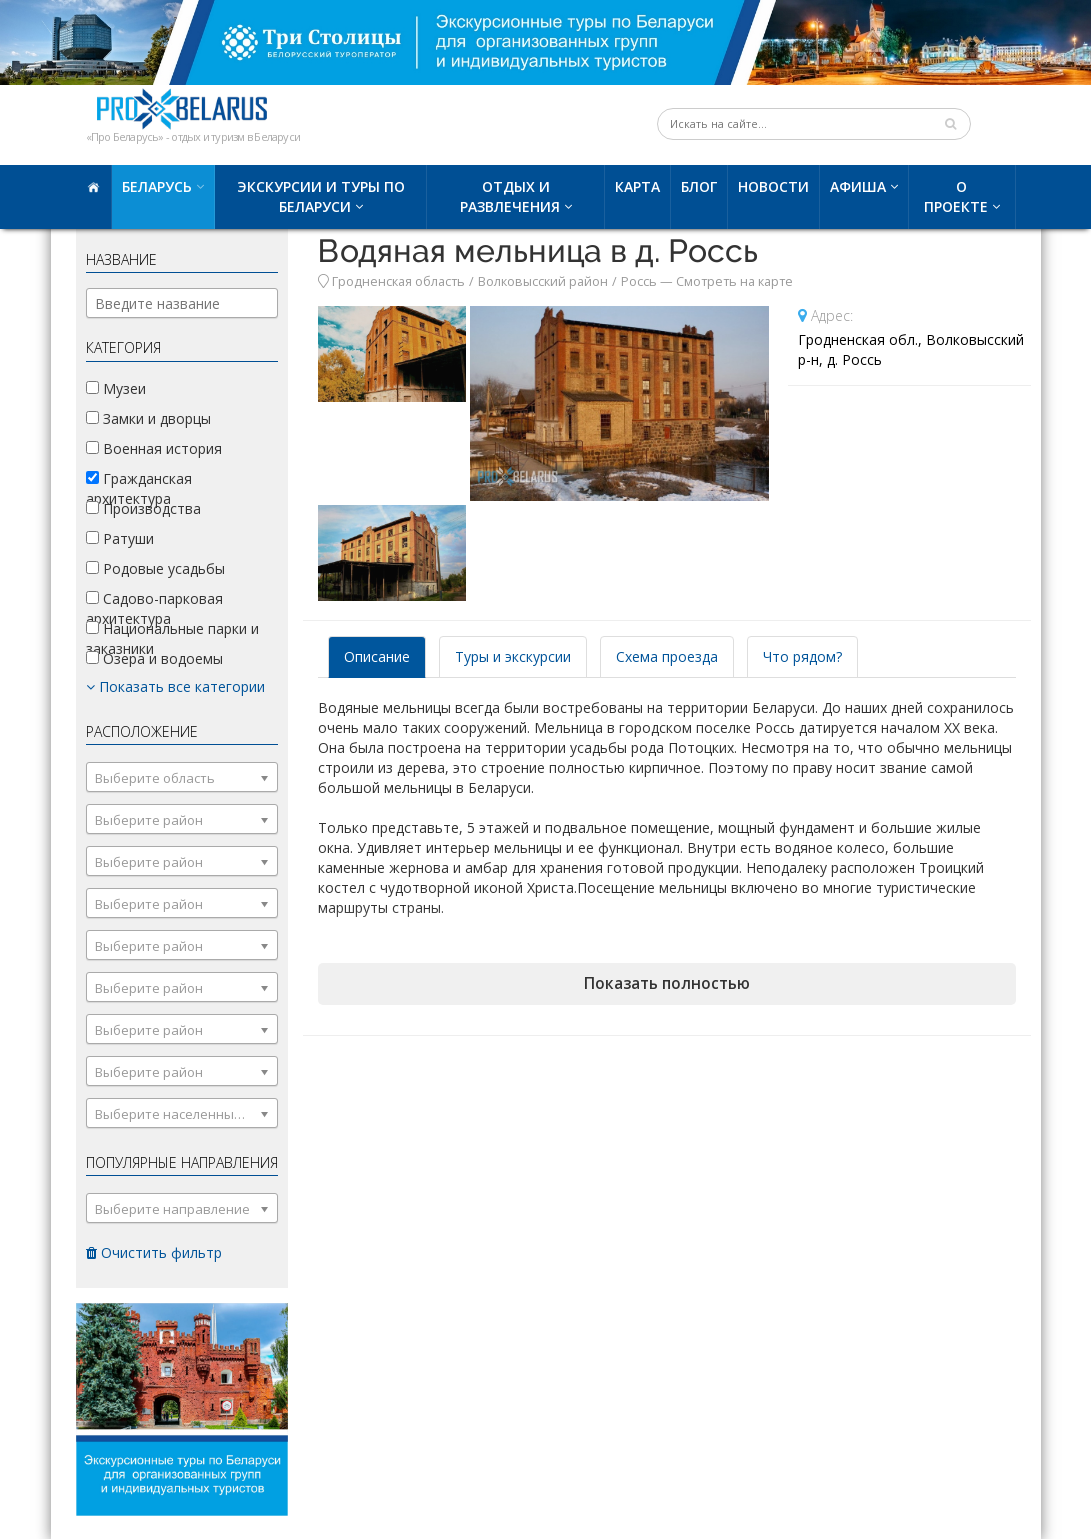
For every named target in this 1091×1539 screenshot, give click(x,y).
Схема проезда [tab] (667, 656)
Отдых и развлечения (510, 196)
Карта (637, 186)
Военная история (154, 448)
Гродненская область (398, 281)
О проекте (956, 196)
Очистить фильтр (154, 1252)
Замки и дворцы (148, 418)
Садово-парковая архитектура (154, 608)
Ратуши (120, 538)
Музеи (116, 388)
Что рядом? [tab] (802, 656)
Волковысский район (543, 281)
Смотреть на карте (734, 281)
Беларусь (157, 186)
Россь (639, 281)
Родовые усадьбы (155, 568)
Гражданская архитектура (139, 488)
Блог (699, 186)
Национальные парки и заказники (172, 638)
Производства (143, 508)
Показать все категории (175, 686)
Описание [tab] (377, 656)
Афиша (858, 186)
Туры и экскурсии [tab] (513, 656)
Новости (773, 186)
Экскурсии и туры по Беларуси (321, 196)
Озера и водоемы (154, 658)
